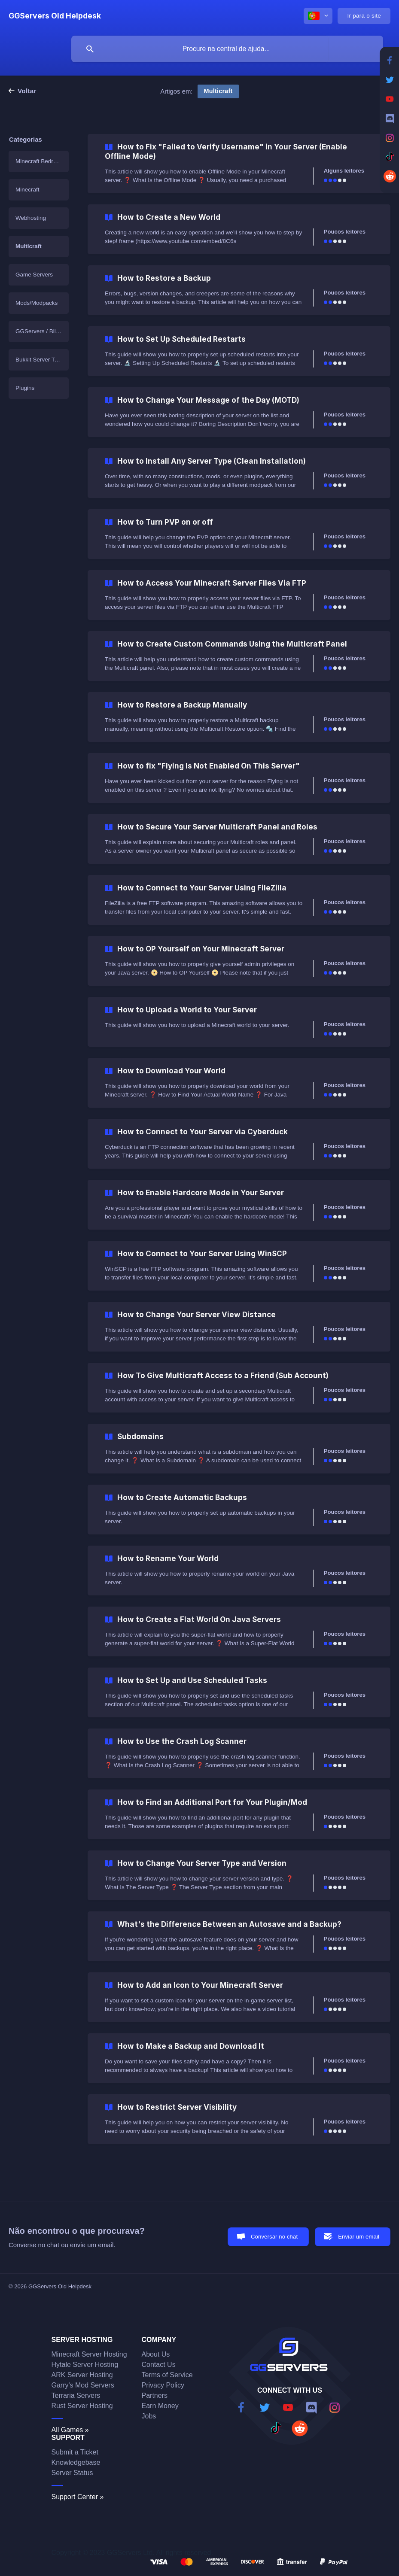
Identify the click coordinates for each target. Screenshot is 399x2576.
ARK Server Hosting (82, 2375)
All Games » (70, 2429)
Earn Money (160, 2405)
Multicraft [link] (28, 246)
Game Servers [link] (34, 274)
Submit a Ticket (75, 2452)
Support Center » (78, 2496)
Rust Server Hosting (82, 2405)
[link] (239, 163)
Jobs (149, 2416)
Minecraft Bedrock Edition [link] (42, 161)
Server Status (72, 2472)
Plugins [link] (24, 388)
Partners (155, 2395)
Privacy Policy (163, 2385)
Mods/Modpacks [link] (36, 303)
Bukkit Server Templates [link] (42, 359)
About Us (156, 2354)
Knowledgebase (76, 2462)
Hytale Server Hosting (85, 2364)
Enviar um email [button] (358, 2236)
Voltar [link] (27, 90)
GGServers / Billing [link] (40, 331)
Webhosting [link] (30, 218)
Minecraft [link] (27, 189)
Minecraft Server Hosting (89, 2354)
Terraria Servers (76, 2395)
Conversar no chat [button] (274, 2236)
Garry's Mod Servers (83, 2385)
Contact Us (159, 2364)
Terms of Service (167, 2375)
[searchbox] (227, 49)
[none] (55, 16)
